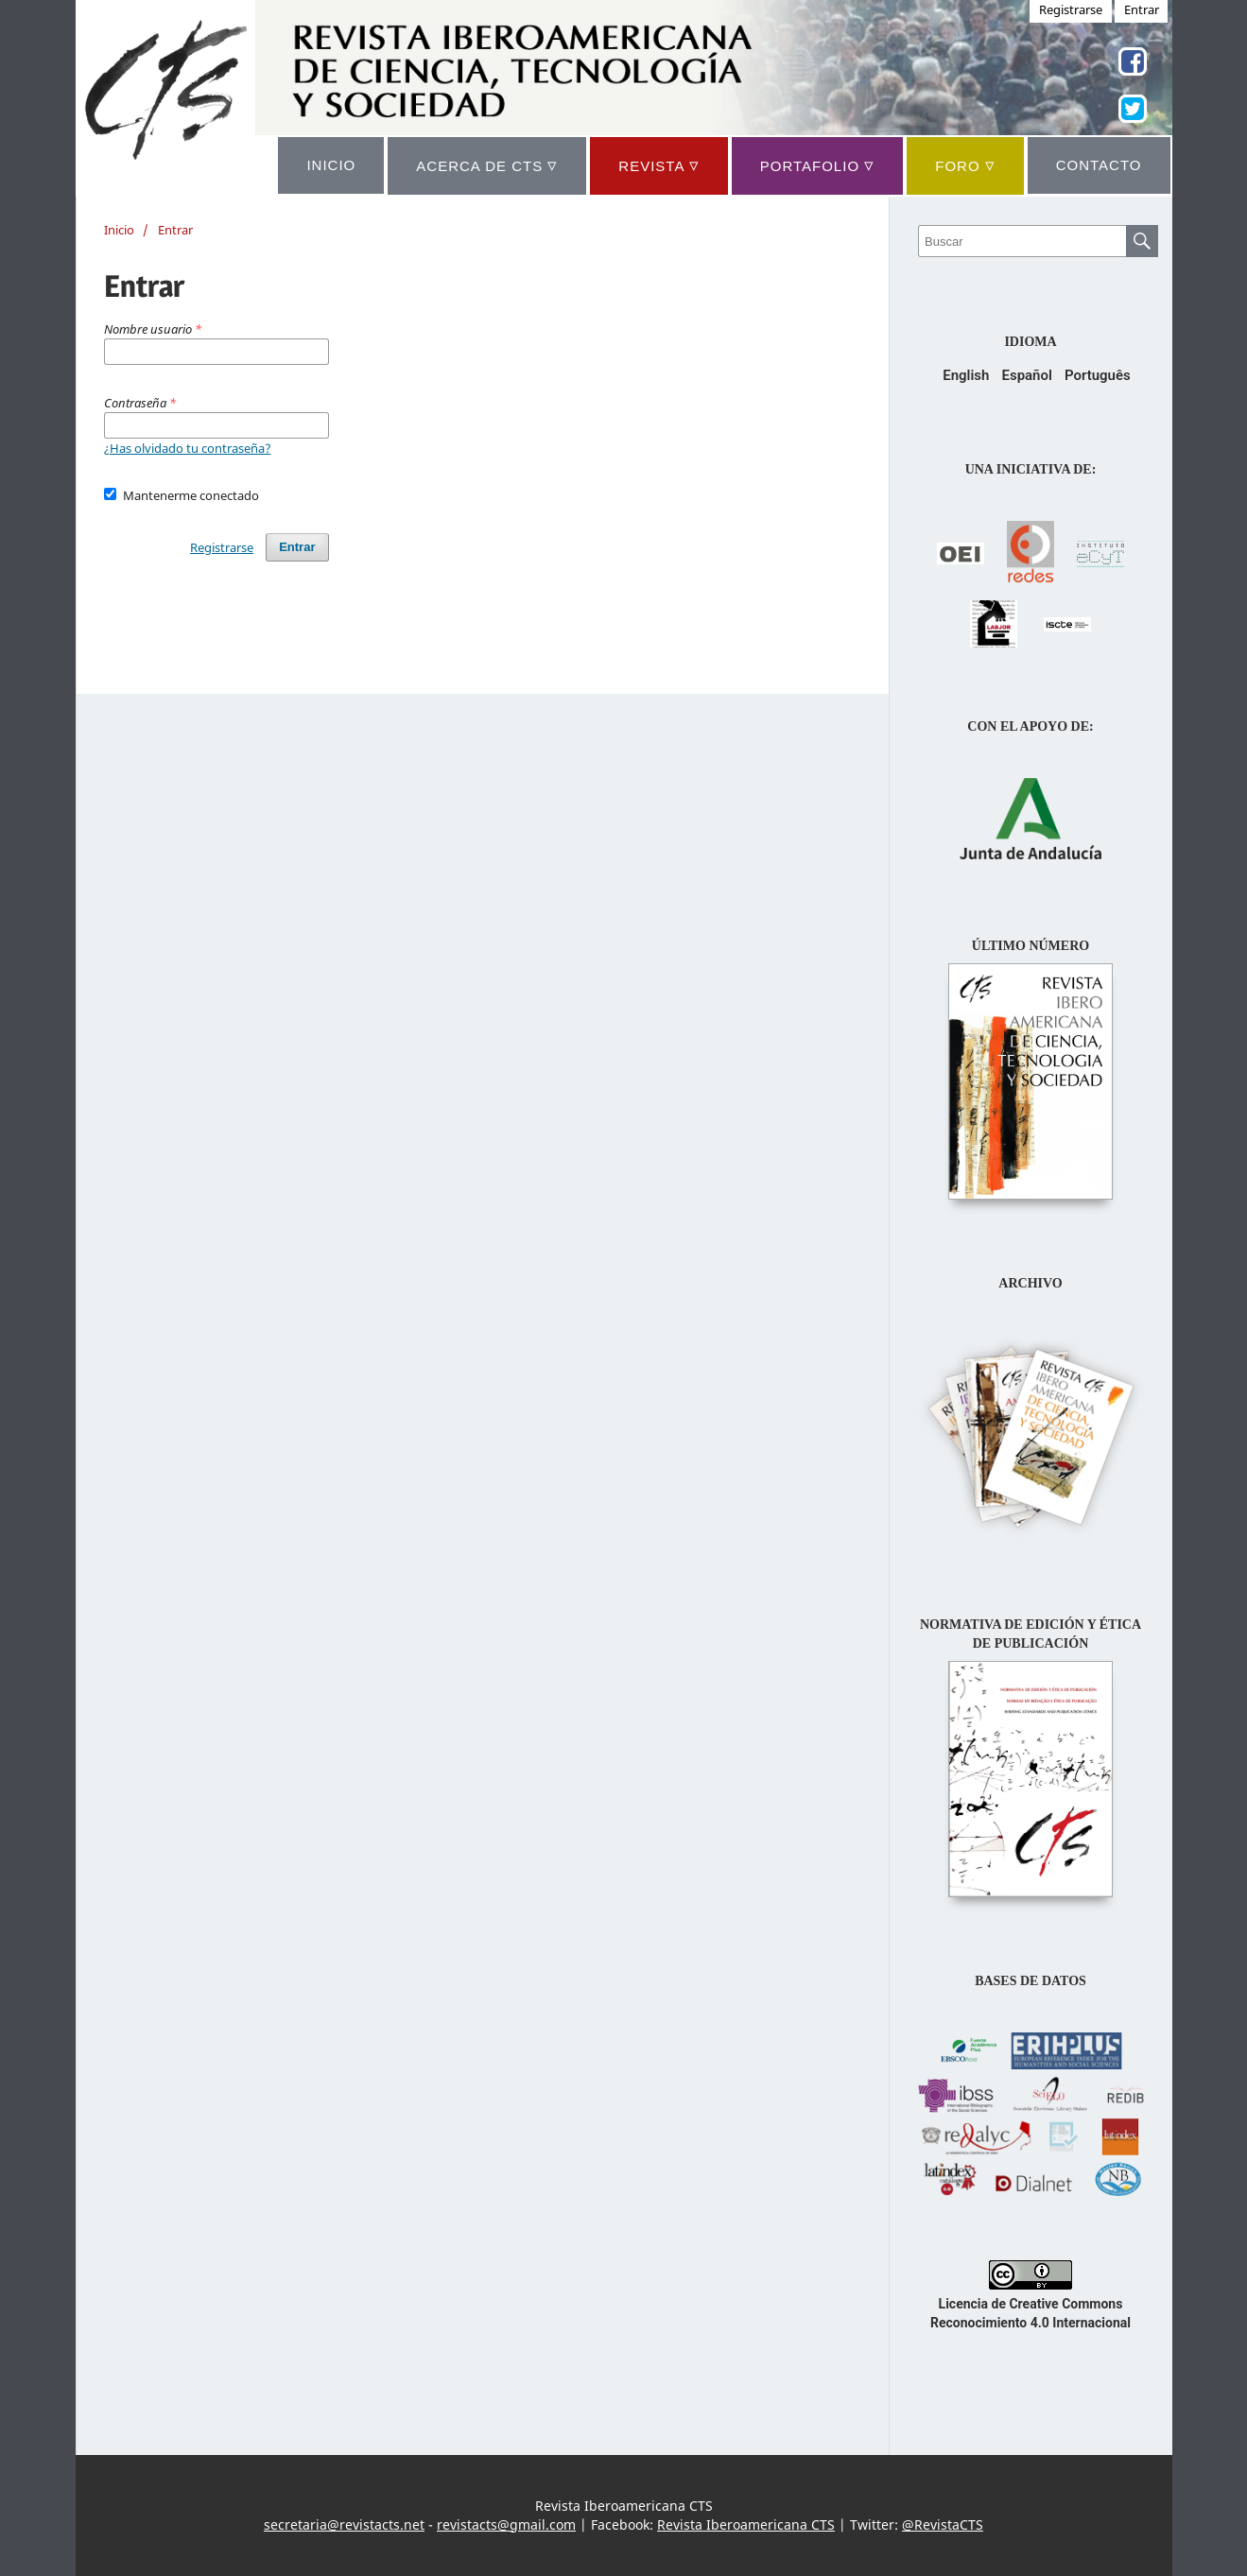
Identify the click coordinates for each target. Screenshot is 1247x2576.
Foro (965, 165)
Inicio (119, 229)
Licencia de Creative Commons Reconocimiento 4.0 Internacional (1030, 2303)
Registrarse (221, 547)
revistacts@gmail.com (506, 2524)
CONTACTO (1099, 165)
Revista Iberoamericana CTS (746, 2524)
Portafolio (817, 165)
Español (1026, 375)
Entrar (297, 547)
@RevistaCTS (942, 2524)
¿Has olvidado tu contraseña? (187, 448)
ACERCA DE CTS (487, 165)
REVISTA (658, 165)
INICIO (330, 165)
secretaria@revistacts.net (344, 2524)
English (966, 375)
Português (1098, 375)
